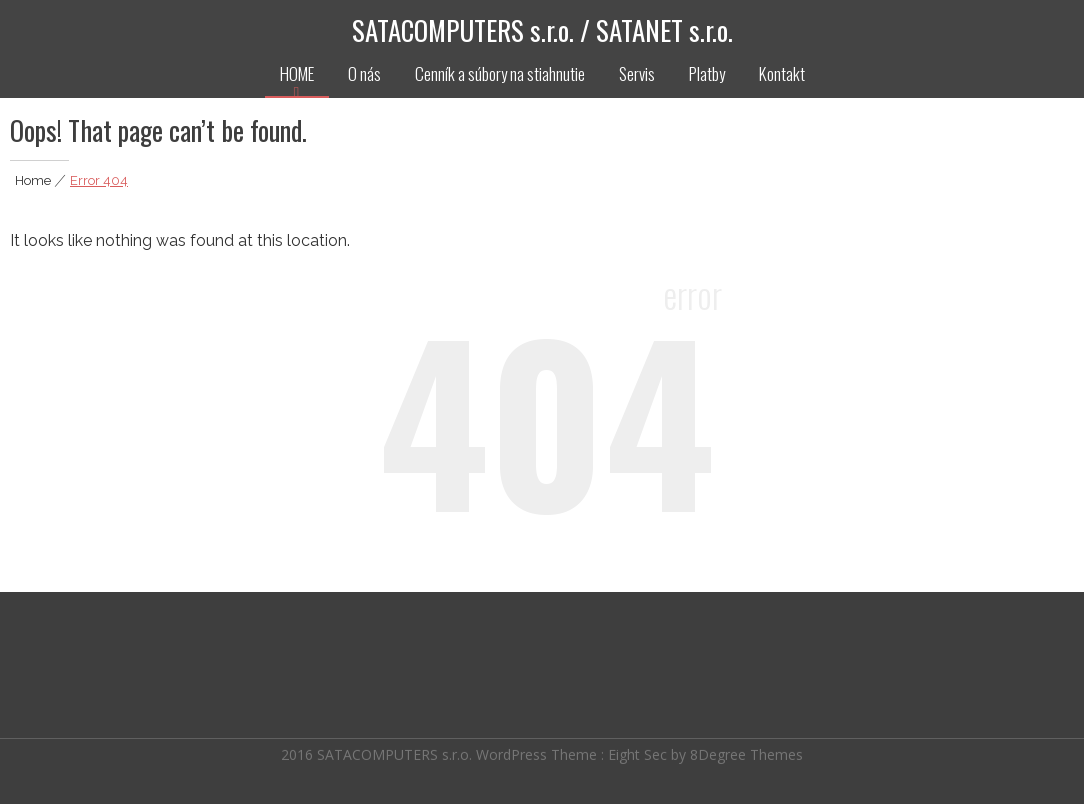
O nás (364, 73)
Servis (637, 73)
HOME (297, 73)
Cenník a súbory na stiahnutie (500, 73)
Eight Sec (639, 752)
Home (33, 180)
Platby (707, 73)
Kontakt (782, 73)
